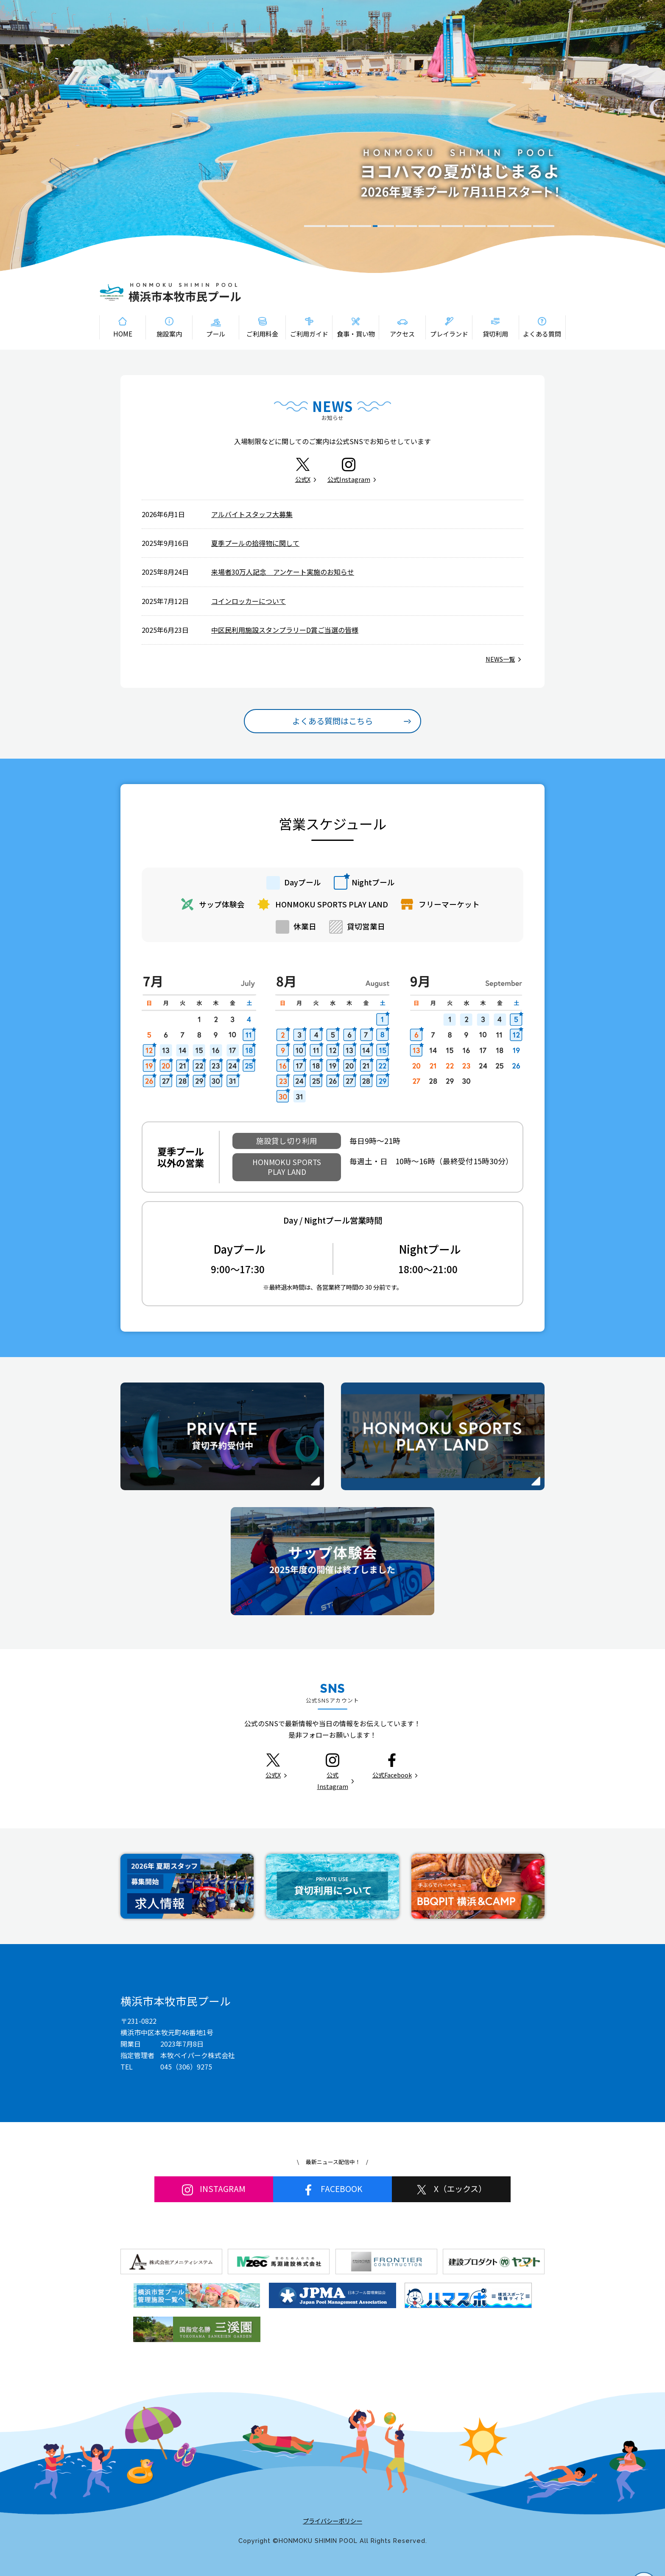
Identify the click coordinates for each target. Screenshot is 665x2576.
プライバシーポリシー (332, 2520)
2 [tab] (337, 226)
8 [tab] (475, 226)
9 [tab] (498, 226)
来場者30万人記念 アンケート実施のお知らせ (282, 572)
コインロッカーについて (248, 601)
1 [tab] (314, 226)
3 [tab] (360, 226)
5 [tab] (406, 226)
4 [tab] (383, 226)
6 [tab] (429, 226)
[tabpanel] (332, 136)
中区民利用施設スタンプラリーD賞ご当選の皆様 (284, 630)
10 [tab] (520, 226)
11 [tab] (543, 226)
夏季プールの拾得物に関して (255, 543)
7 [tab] (452, 226)
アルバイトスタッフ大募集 (252, 514)
